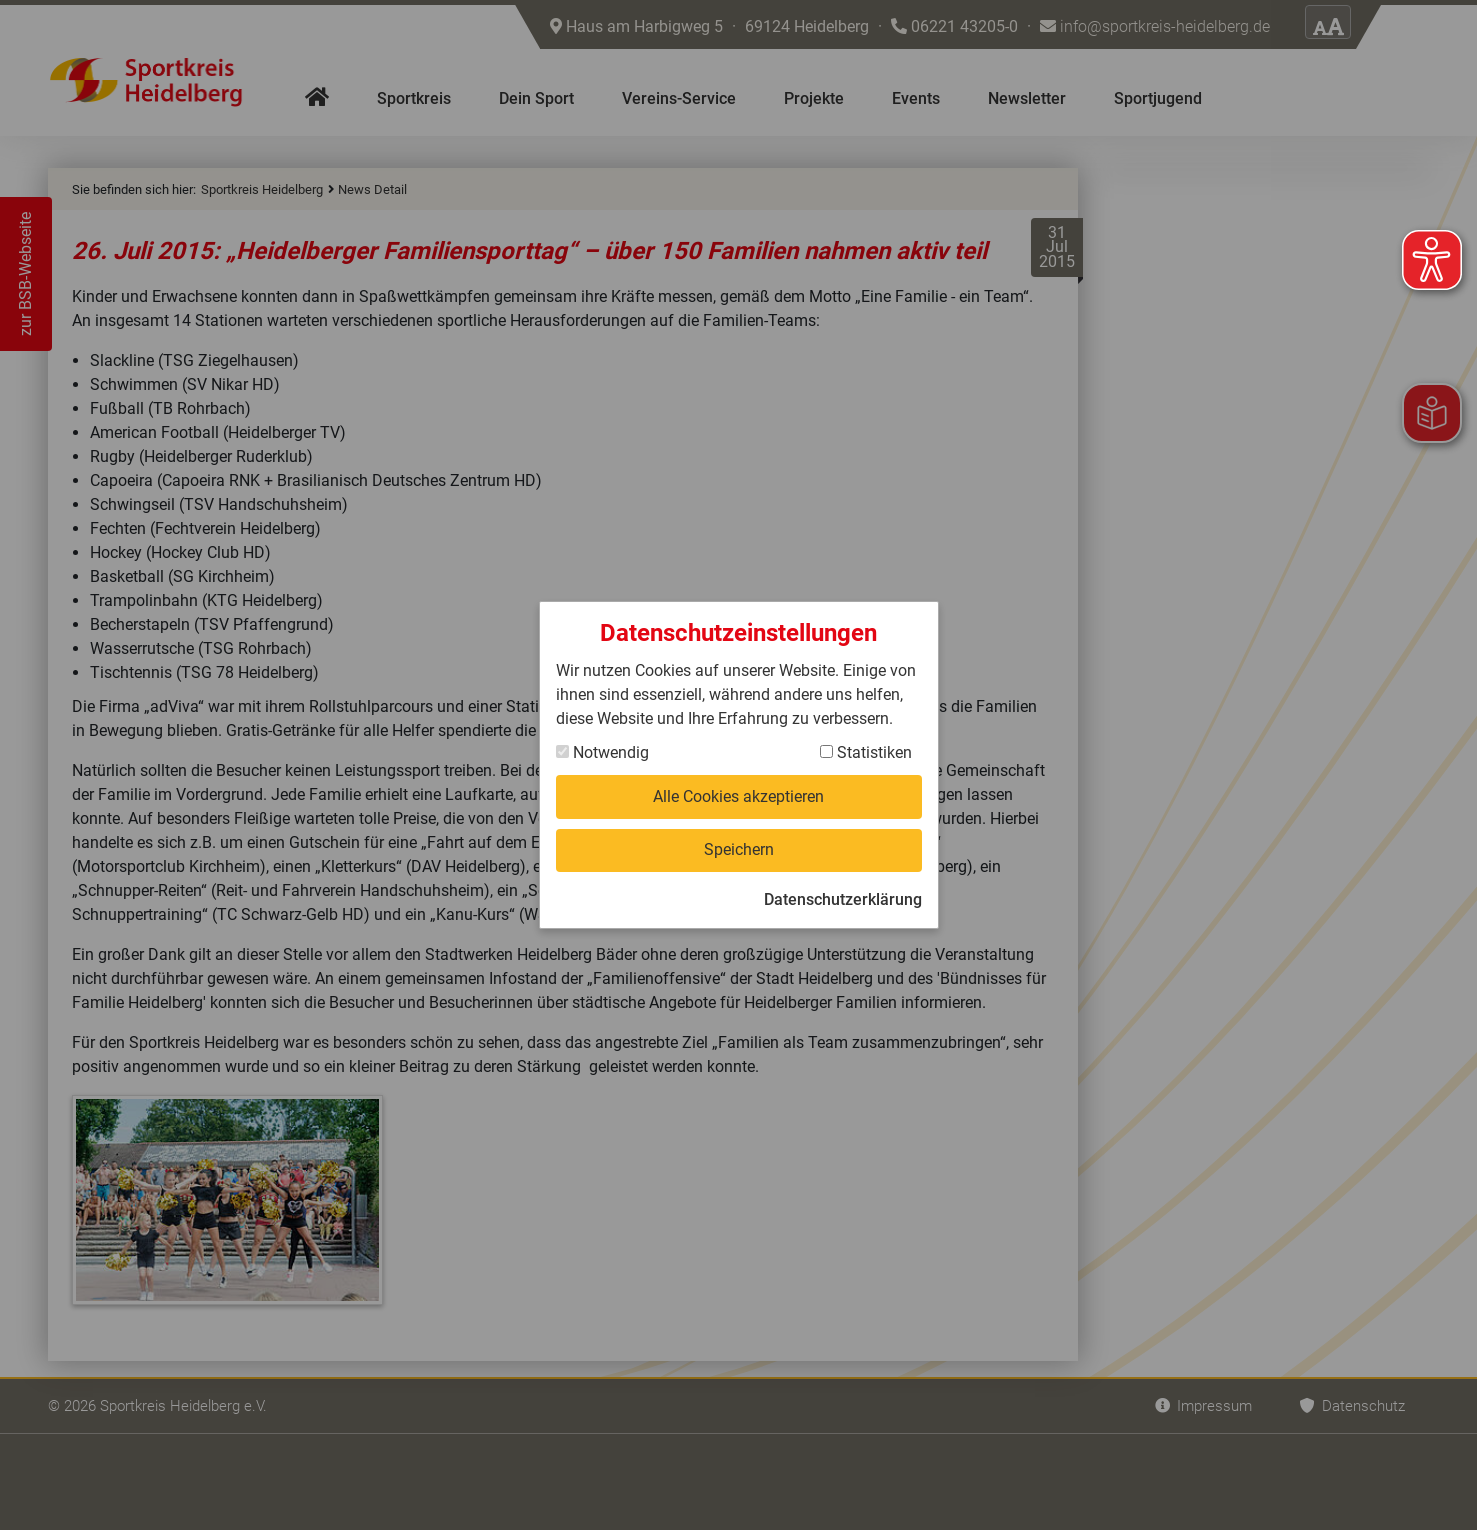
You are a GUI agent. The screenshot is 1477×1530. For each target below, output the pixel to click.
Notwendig (602, 752)
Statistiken (866, 752)
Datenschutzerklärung (843, 899)
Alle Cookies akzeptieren (738, 796)
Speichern (739, 849)
